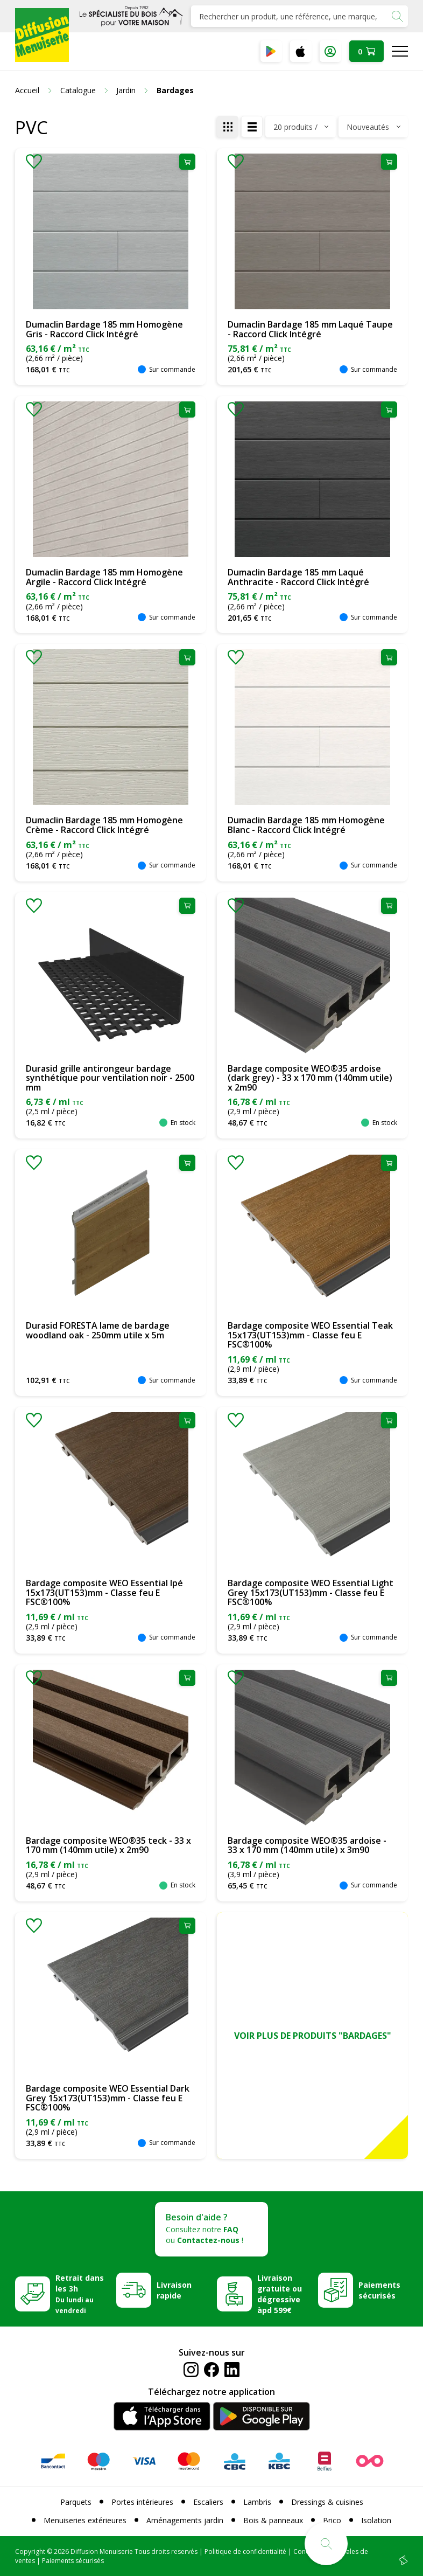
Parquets (75, 2502)
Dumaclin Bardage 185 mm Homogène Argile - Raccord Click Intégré (104, 577)
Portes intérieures (142, 2502)
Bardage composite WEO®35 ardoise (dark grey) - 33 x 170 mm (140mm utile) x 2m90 (310, 1078)
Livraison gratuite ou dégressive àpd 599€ (279, 2294)
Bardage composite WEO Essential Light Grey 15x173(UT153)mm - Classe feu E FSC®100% (310, 1592)
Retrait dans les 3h (79, 2294)
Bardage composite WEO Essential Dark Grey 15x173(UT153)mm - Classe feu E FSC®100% (107, 2097)
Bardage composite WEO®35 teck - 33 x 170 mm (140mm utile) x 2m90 (108, 1845)
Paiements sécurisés (379, 2290)
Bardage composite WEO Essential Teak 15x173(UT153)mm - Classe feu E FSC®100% (310, 1335)
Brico (332, 2520)
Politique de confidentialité (245, 2551)
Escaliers (208, 2502)
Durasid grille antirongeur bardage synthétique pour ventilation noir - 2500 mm (110, 1078)
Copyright (30, 2551)
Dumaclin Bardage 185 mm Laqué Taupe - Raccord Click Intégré (310, 329)
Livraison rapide (174, 2290)
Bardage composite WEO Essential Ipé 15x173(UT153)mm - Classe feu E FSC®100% (104, 1592)
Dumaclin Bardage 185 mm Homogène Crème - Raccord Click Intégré (104, 825)
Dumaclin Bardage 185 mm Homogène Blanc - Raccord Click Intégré (306, 825)
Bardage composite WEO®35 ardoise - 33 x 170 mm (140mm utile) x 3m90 (307, 1845)
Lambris (257, 2502)
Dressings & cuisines (327, 2502)
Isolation (376, 2520)
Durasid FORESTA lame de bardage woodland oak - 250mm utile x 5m (98, 1330)
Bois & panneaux (273, 2520)
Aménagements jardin (184, 2520)
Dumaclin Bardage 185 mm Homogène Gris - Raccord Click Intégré (104, 329)
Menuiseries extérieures (85, 2520)
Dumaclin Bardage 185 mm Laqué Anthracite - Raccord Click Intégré (298, 577)
